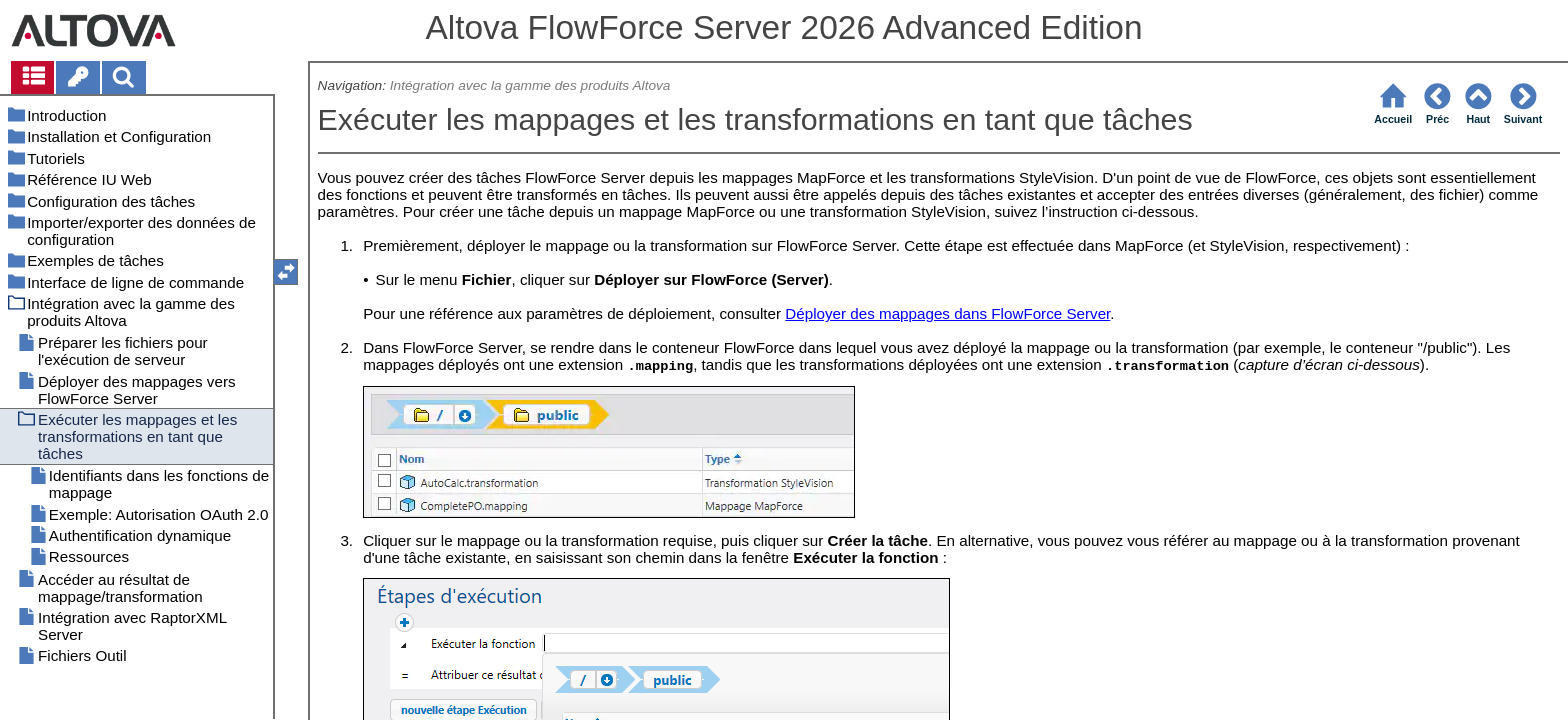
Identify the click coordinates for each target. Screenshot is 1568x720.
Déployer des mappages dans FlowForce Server (947, 313)
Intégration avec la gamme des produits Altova (530, 85)
